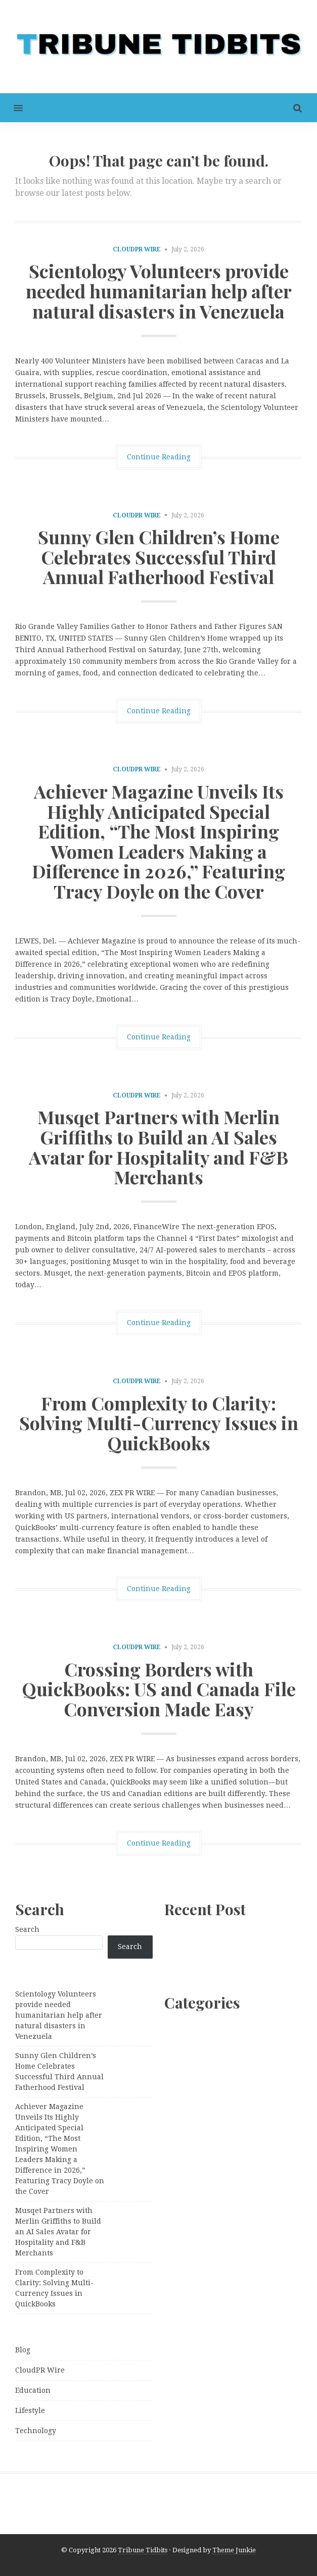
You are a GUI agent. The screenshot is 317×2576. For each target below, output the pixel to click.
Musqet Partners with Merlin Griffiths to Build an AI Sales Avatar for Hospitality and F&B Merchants (158, 1147)
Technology (35, 2431)
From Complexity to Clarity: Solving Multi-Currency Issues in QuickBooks (158, 1423)
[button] (11, 107)
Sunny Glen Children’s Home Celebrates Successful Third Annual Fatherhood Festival (159, 556)
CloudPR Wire (137, 249)
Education (33, 2390)
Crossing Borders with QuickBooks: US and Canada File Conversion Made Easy (159, 1689)
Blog (22, 2350)
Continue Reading (159, 457)
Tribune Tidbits (142, 2550)
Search (27, 1929)
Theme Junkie (234, 2550)
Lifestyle (30, 2410)
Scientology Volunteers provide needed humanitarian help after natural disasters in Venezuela (159, 290)
